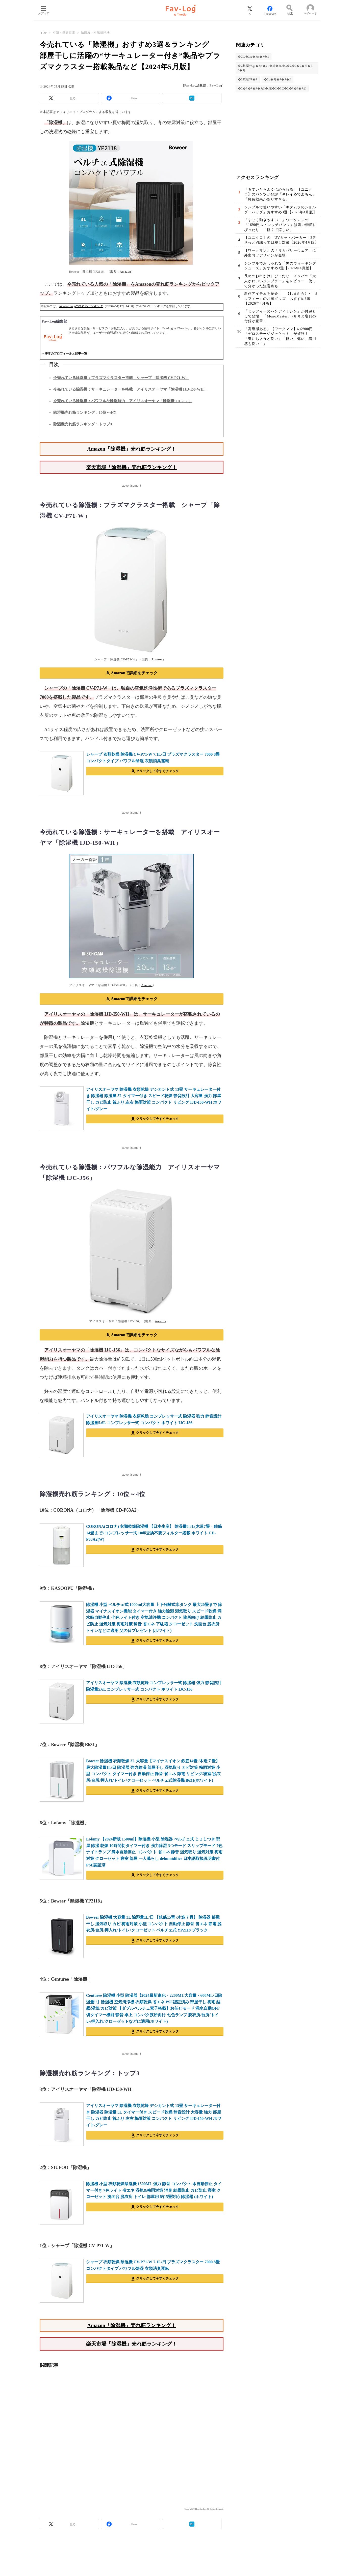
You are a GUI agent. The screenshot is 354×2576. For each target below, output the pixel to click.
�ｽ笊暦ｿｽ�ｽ (247, 79)
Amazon (125, 271)
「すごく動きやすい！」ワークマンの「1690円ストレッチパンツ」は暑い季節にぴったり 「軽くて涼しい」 (280, 225)
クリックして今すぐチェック (157, 771)
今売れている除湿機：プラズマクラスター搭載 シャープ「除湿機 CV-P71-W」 (121, 378)
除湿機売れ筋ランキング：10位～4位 (84, 413)
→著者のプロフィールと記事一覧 (64, 353)
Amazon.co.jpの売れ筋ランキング (81, 306)
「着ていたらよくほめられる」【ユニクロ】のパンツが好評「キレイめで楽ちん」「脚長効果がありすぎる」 (280, 194)
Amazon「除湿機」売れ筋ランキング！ (131, 449)
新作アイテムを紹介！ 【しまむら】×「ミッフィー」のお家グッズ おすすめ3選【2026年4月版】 (281, 298)
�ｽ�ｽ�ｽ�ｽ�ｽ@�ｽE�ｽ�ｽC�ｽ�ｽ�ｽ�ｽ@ (272, 88)
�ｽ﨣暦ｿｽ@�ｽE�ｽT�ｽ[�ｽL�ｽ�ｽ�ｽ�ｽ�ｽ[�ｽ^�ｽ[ (275, 68)
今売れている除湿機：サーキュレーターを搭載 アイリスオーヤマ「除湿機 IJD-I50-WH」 (130, 389)
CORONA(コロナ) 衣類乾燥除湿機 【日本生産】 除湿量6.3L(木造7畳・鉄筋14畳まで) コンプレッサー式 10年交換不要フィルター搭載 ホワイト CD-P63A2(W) (154, 1532)
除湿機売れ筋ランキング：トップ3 (82, 424)
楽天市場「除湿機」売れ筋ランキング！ (131, 467)
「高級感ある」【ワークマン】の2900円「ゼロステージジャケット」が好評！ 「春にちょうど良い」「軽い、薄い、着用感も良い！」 (280, 336)
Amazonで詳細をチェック (134, 673)
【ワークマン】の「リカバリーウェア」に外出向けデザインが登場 (280, 253)
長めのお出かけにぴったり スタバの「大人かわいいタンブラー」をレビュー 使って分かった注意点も (280, 281)
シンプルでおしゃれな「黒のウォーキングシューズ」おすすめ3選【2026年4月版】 (280, 265)
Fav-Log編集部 (195, 85)
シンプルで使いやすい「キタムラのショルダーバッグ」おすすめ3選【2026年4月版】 (280, 209)
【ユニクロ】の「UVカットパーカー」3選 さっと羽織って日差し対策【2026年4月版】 (282, 240)
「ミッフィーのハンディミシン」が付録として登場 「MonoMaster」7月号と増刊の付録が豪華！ (280, 316)
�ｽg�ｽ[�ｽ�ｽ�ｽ (277, 79)
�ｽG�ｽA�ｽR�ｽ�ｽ (253, 56)
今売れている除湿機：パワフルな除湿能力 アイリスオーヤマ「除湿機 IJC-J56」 (122, 401)
